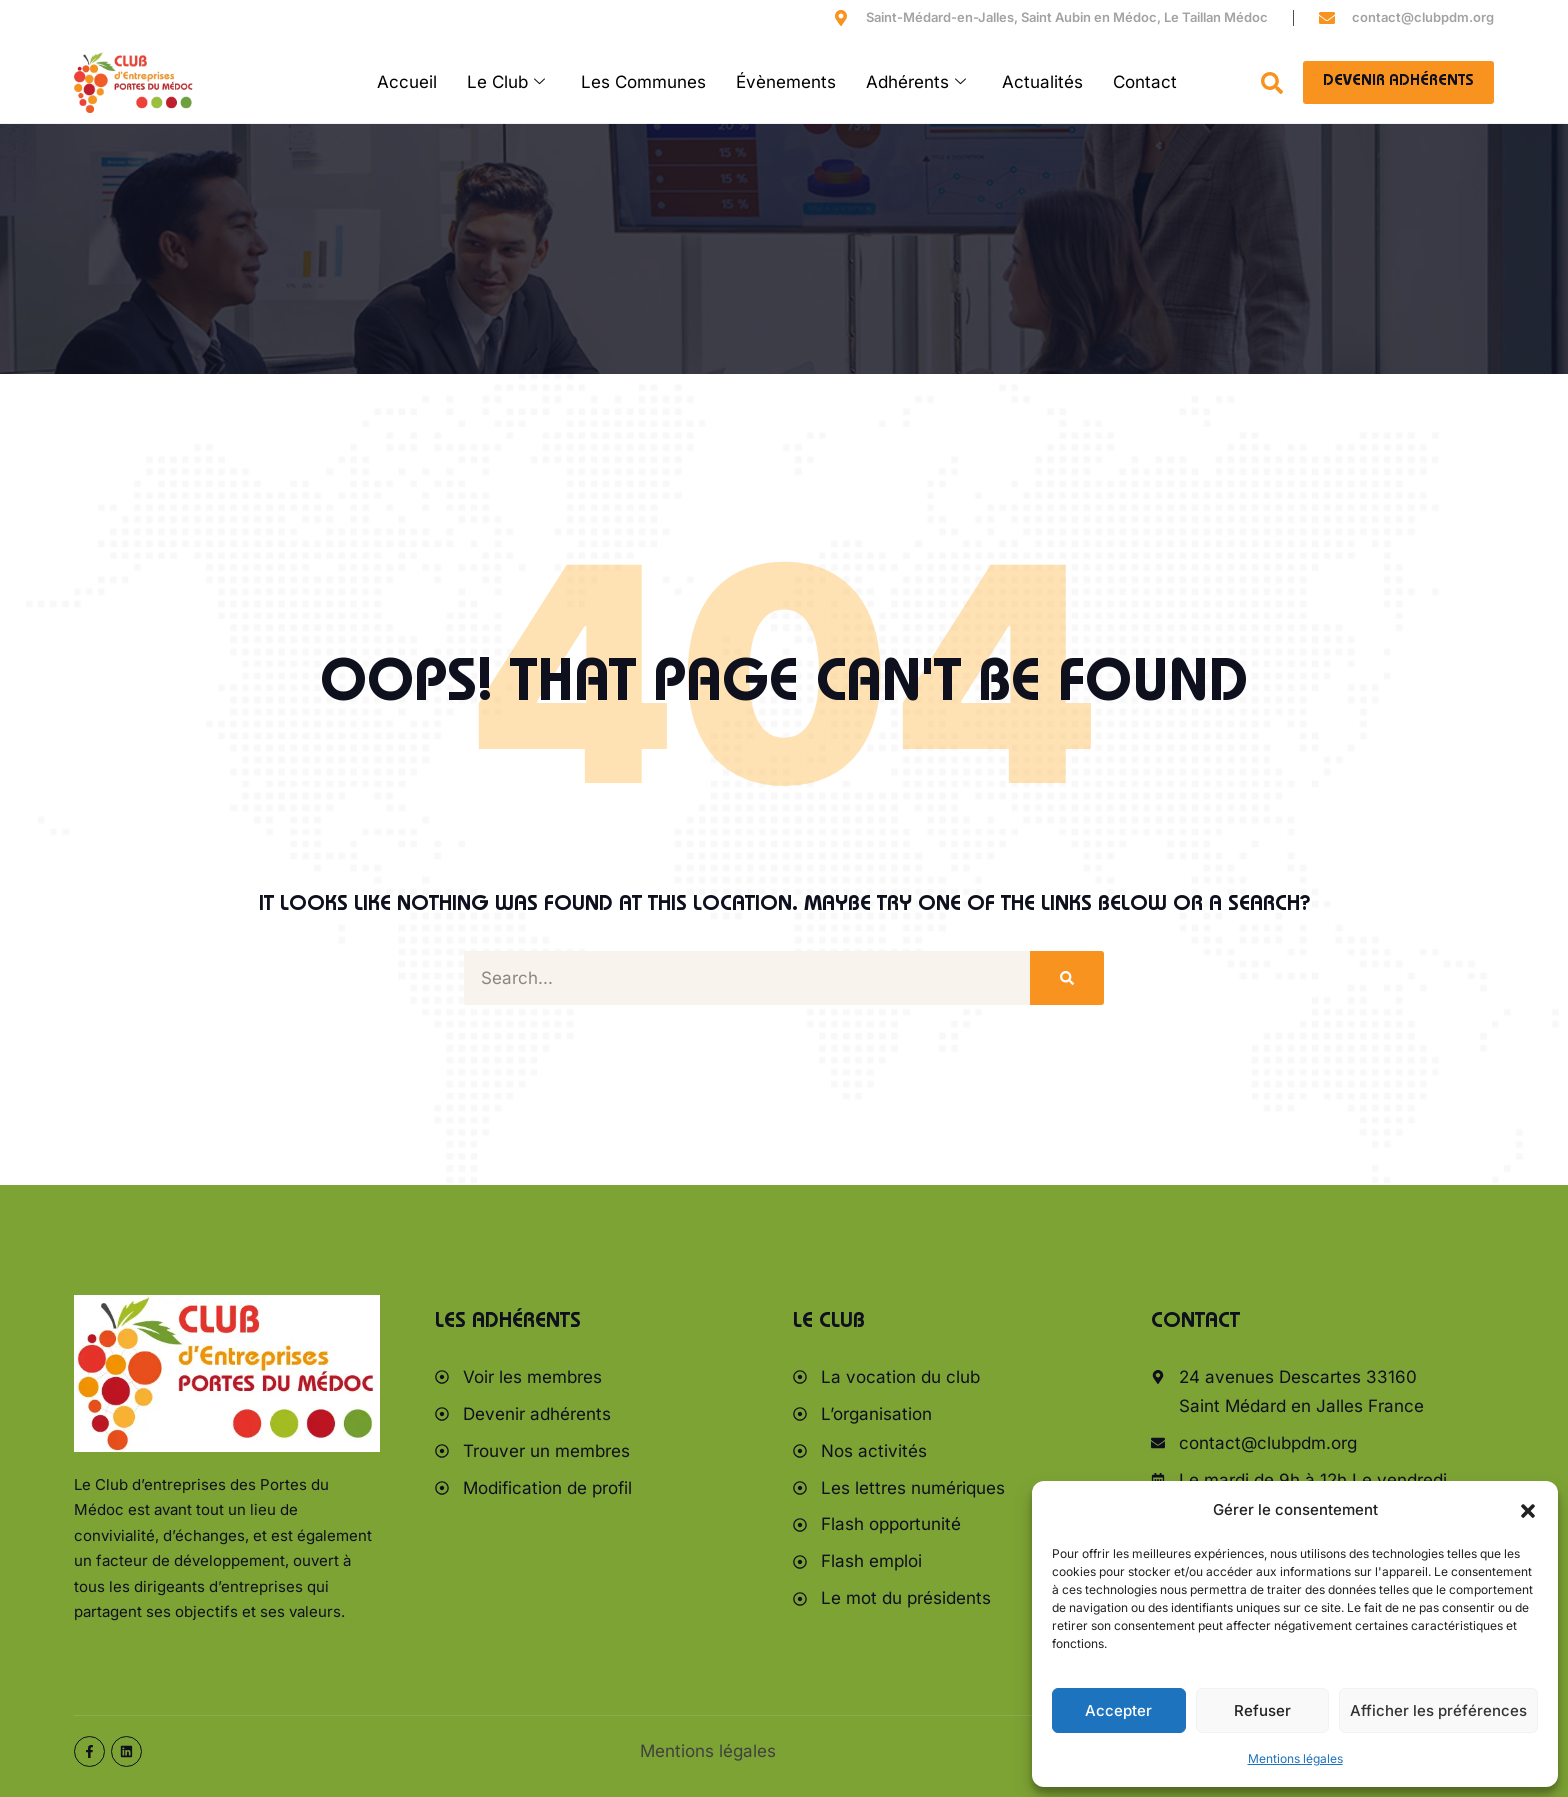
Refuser (1262, 1710)
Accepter (1118, 1710)
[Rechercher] (1067, 978)
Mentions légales (1295, 1758)
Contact (1145, 82)
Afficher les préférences (1438, 1710)
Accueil (407, 82)
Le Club (506, 82)
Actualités (1042, 82)
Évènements (786, 82)
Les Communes (643, 82)
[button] (1528, 1511)
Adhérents (916, 82)
